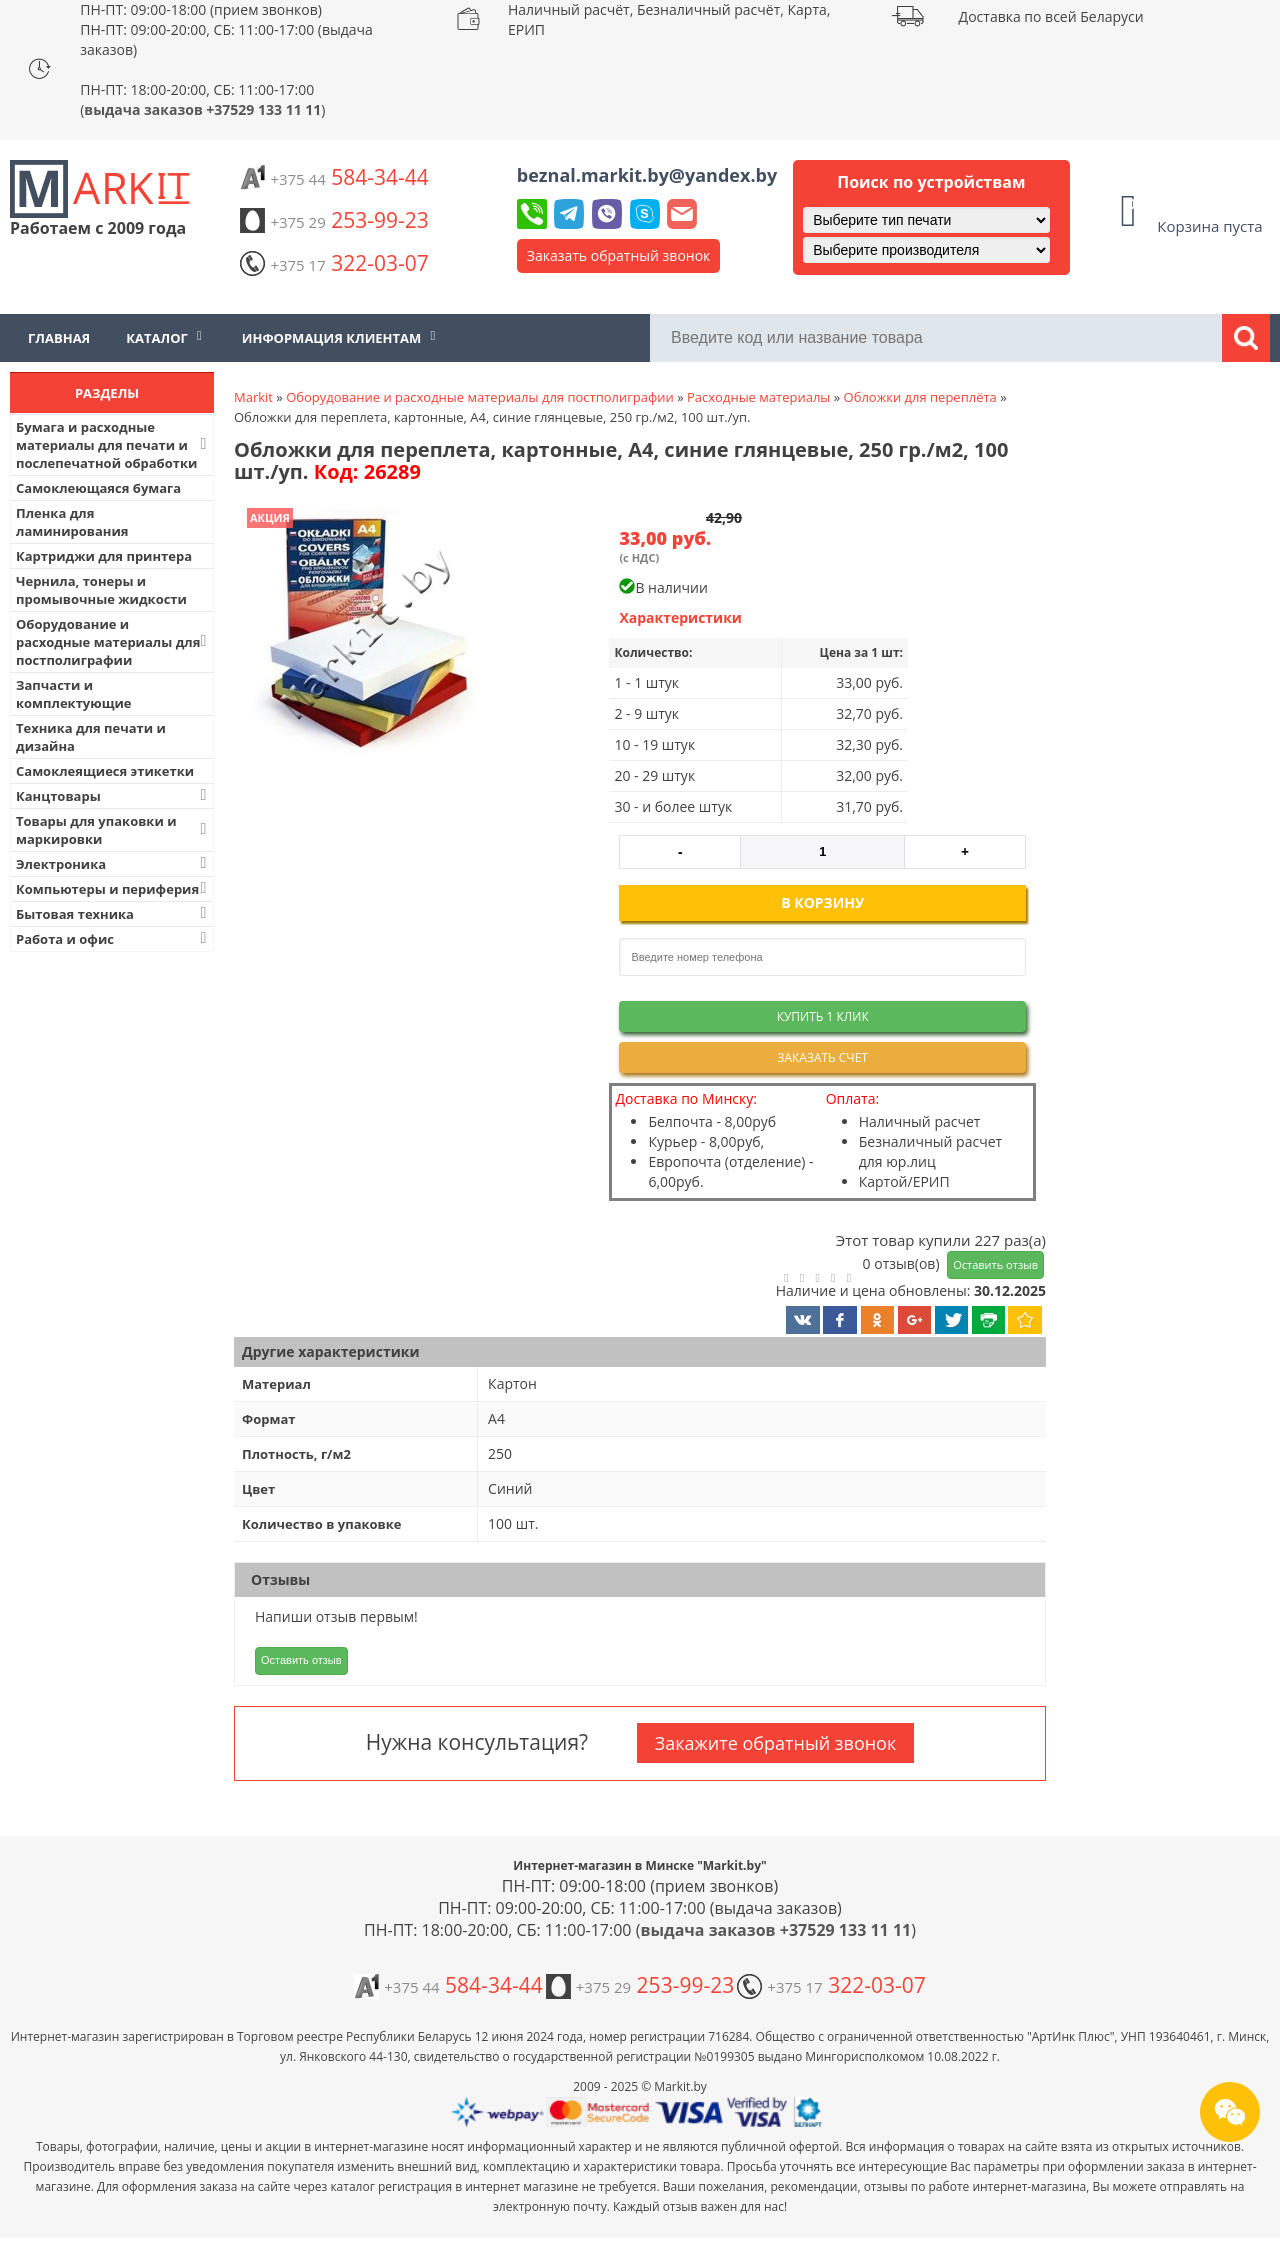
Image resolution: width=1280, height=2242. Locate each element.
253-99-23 (334, 220)
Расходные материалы (758, 397)
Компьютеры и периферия (113, 888)
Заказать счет (822, 1057)
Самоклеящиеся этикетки (105, 771)
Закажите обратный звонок (775, 1743)
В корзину (822, 902)
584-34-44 (334, 177)
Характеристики (680, 617)
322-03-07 (334, 263)
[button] (367, 635)
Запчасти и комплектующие (74, 694)
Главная (59, 338)
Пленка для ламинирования (72, 522)
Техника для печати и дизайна (91, 737)
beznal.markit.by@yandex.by (647, 175)
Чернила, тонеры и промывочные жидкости (101, 590)
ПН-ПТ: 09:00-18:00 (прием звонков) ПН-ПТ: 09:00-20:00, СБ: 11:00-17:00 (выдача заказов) (226, 29)
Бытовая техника (113, 913)
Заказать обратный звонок (619, 255)
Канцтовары (113, 795)
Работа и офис (113, 938)
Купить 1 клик (823, 1016)
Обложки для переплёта (920, 397)
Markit (253, 397)
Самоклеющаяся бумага (98, 488)
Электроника (113, 863)
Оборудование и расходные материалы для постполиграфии (113, 642)
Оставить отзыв (995, 1264)
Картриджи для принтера (104, 556)
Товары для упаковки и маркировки (113, 830)
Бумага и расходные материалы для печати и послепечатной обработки (113, 445)
